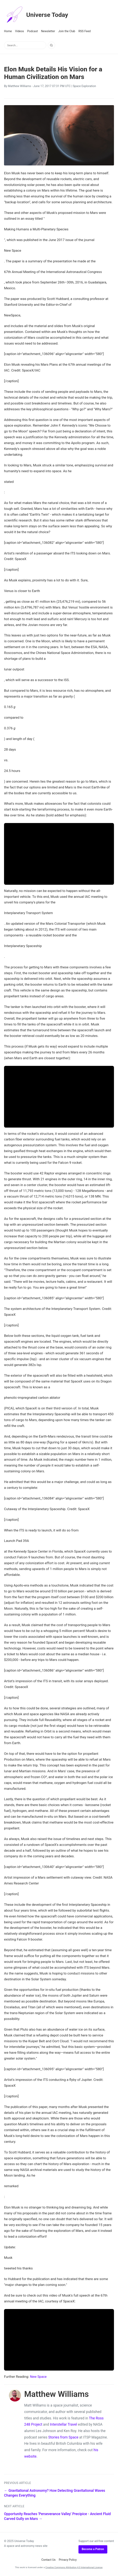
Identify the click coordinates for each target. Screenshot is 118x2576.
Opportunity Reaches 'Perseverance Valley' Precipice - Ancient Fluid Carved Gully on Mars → (57, 2516)
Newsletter (48, 31)
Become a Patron (93, 2549)
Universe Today (37, 15)
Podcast (32, 31)
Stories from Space (63, 2437)
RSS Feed (84, 31)
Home (8, 31)
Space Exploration (84, 86)
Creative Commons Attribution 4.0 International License (73, 2567)
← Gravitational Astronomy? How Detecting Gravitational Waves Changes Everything (54, 2493)
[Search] (51, 45)
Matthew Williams (19, 86)
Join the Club (66, 31)
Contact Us (48, 2560)
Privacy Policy (68, 2560)
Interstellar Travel (63, 2424)
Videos (19, 31)
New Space (38, 2377)
